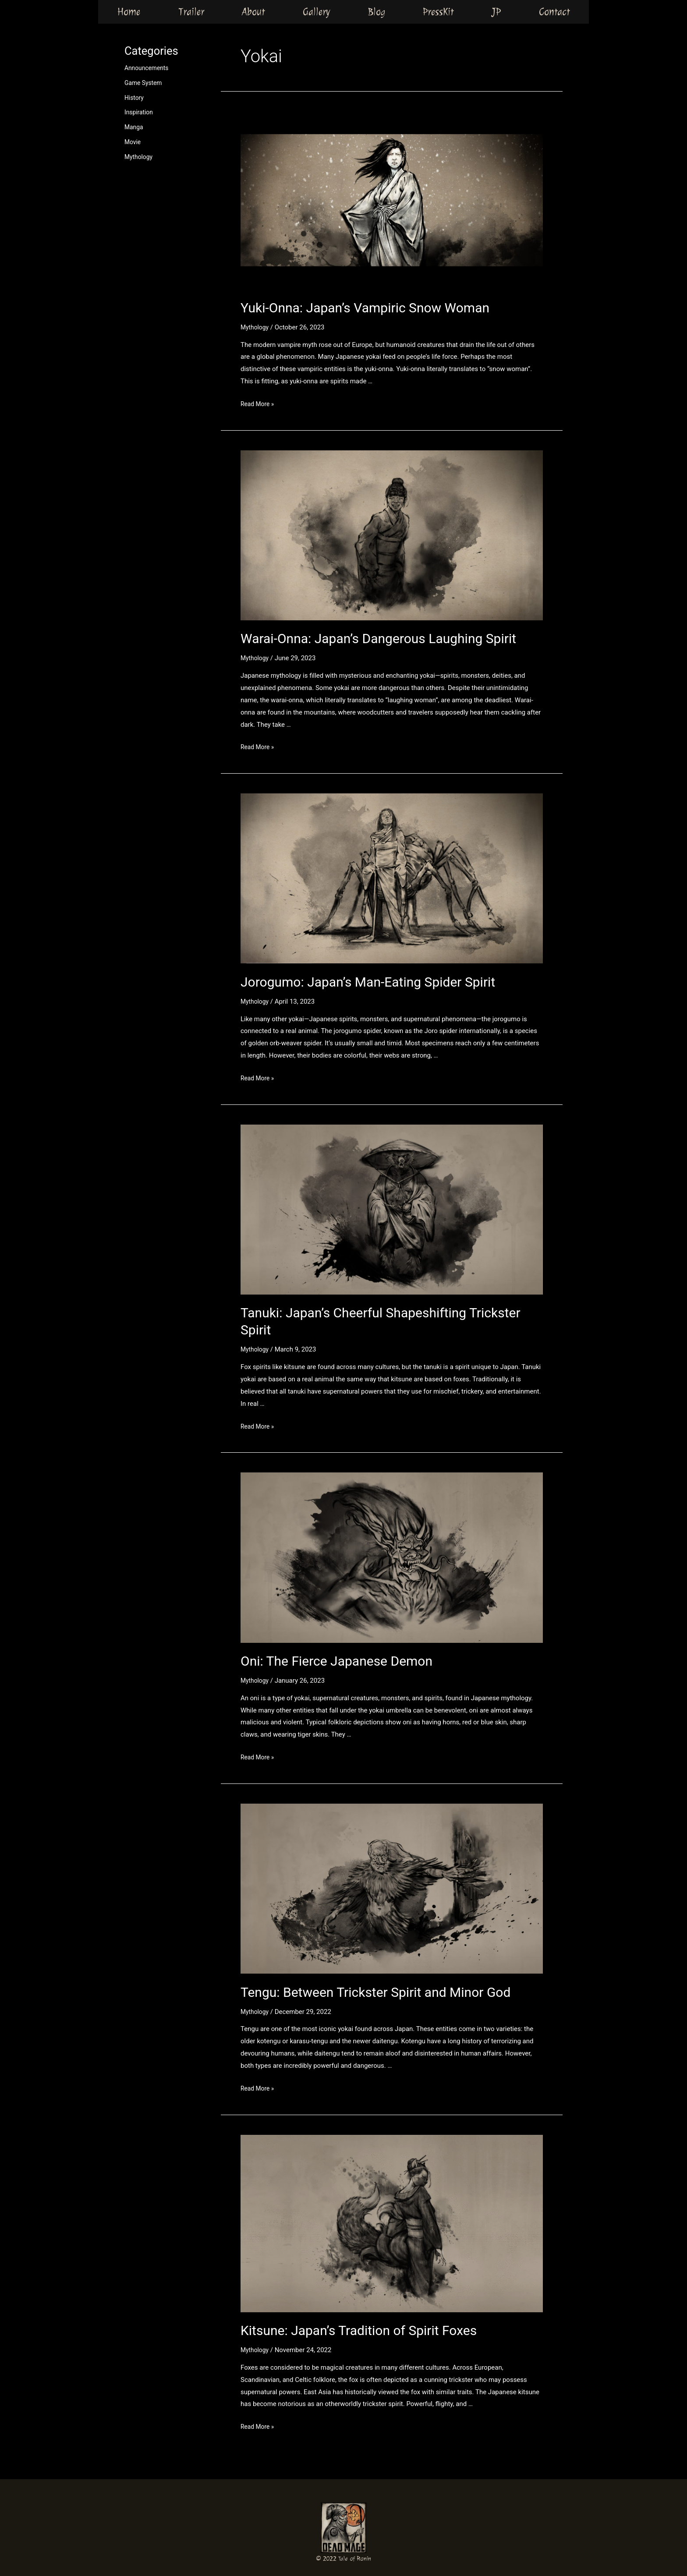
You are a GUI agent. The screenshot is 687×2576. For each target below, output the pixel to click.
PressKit (438, 11)
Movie (133, 142)
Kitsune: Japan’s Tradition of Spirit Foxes (359, 2330)
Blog (376, 11)
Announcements (148, 68)
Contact (554, 11)
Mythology (139, 157)
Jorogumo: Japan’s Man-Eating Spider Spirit (368, 982)
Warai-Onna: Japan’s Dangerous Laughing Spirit (378, 638)
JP (496, 11)
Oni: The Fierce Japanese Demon (336, 1661)
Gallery (316, 11)
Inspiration (140, 112)
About (253, 11)
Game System (144, 83)
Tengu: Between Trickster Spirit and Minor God (375, 1992)
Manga (134, 127)
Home (128, 11)
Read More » (259, 404)
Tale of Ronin (354, 2558)
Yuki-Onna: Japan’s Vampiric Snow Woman (365, 307)
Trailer (191, 11)
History (134, 98)
